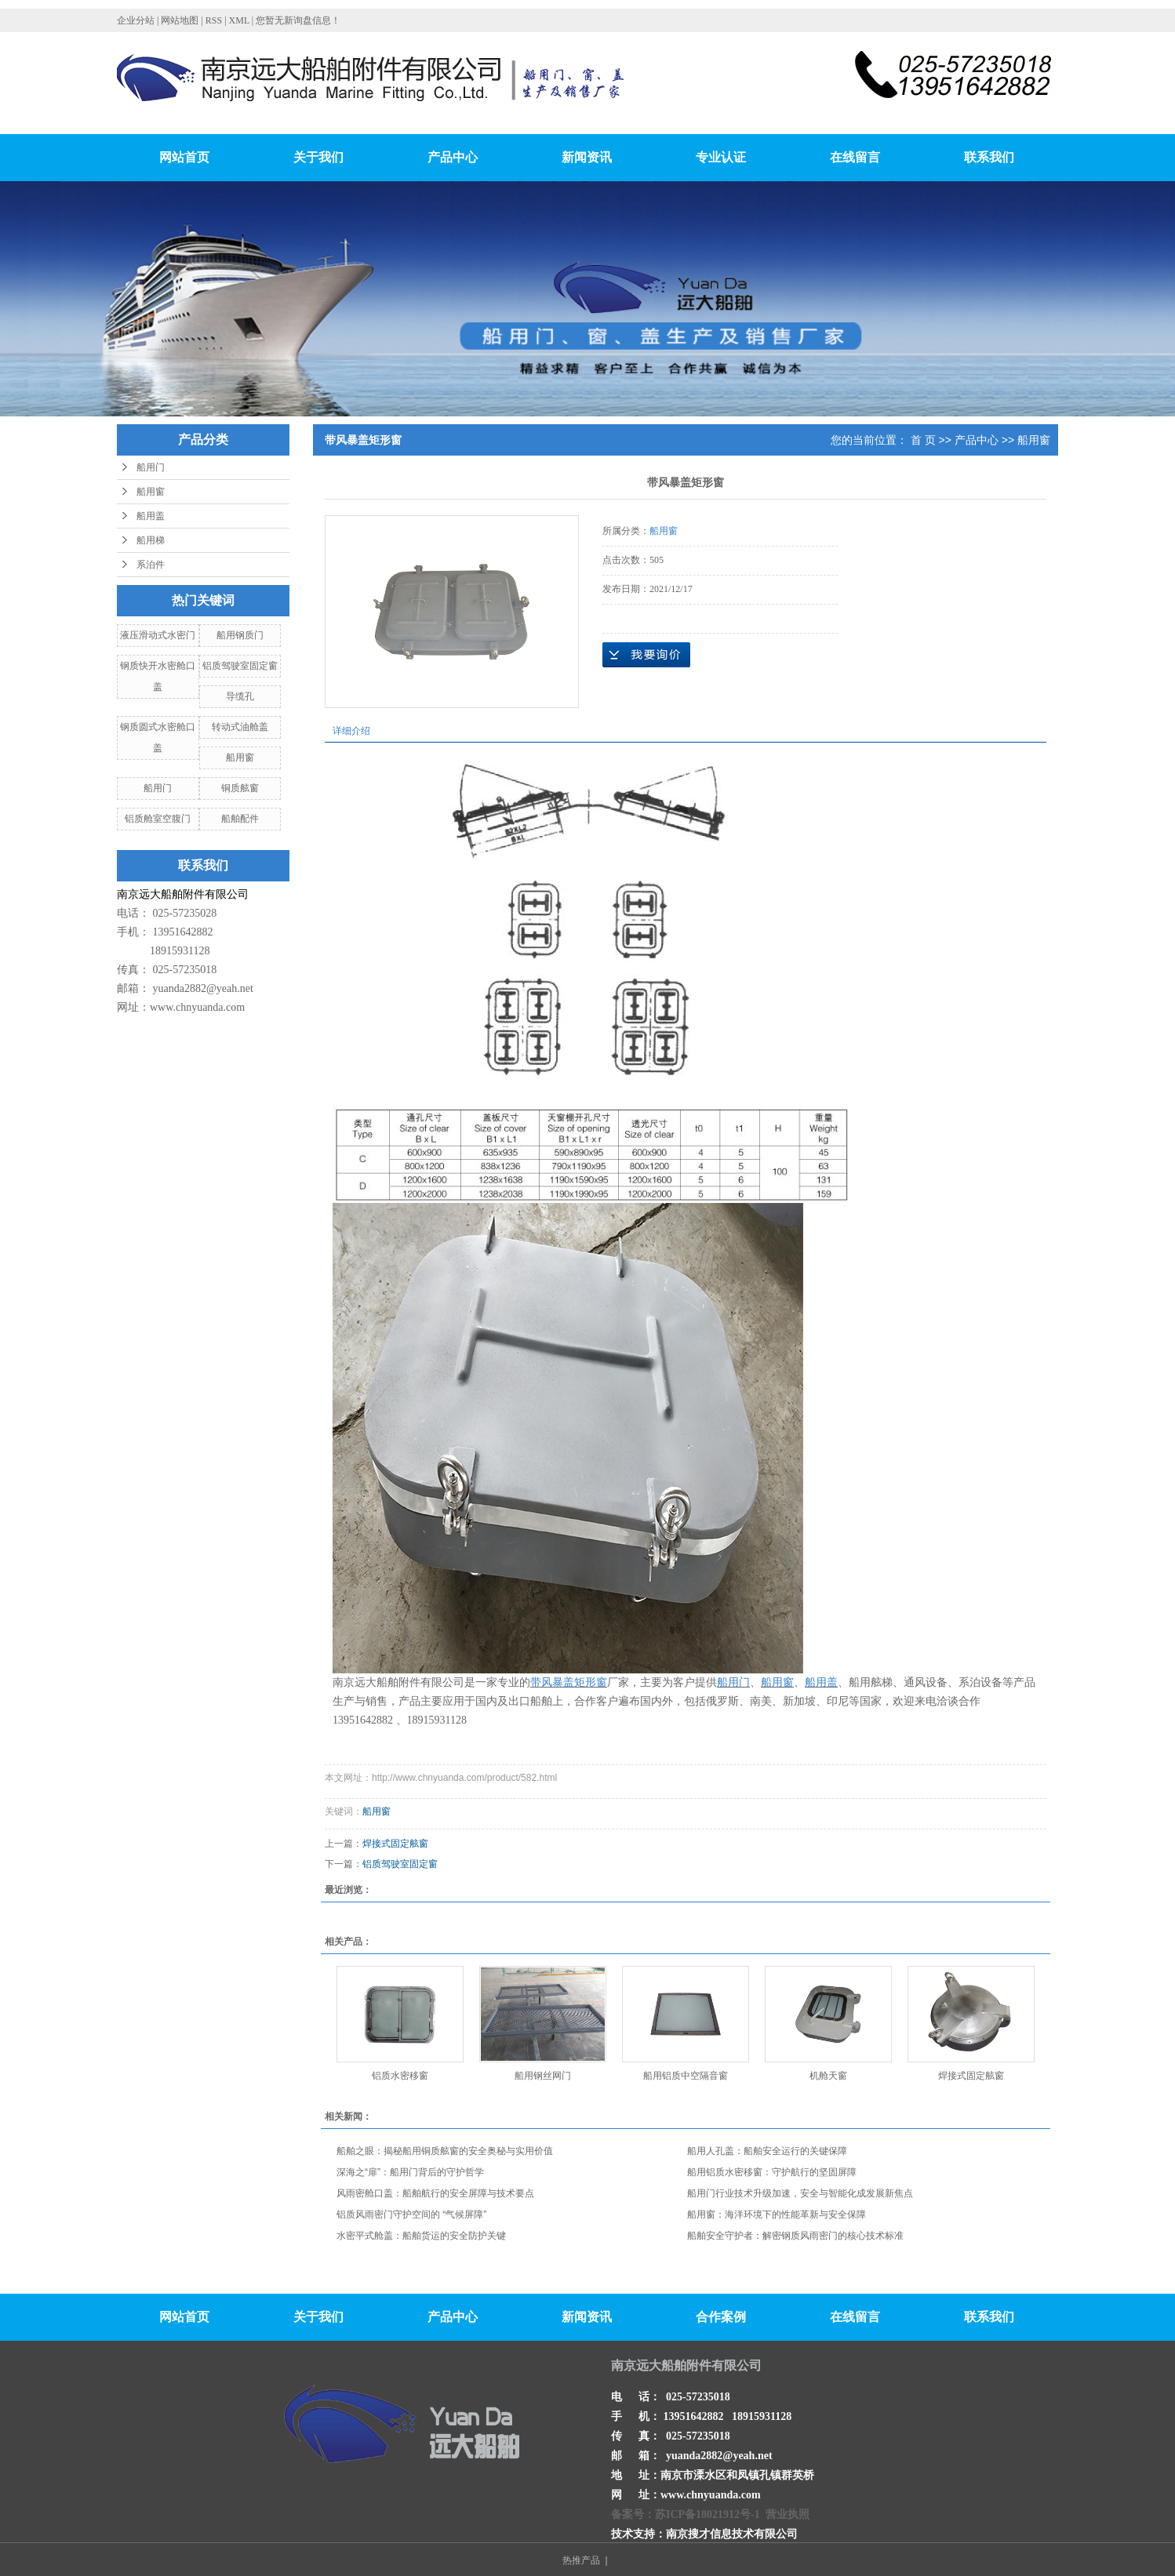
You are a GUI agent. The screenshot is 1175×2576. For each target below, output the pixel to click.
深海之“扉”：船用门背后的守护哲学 (410, 2172)
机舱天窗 (828, 2075)
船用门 (150, 467)
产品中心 (452, 157)
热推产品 (581, 2560)
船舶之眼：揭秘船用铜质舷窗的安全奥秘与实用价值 (444, 2150)
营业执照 (787, 2514)
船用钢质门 (240, 635)
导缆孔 (240, 696)
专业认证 (721, 157)
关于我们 (318, 157)
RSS (214, 20)
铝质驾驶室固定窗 (240, 665)
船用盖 (150, 515)
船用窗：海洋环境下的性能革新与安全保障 (776, 2214)
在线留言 (855, 157)
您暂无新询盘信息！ (298, 20)
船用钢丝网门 (543, 2075)
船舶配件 (240, 818)
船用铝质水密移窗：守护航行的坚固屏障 (772, 2172)
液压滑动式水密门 (157, 635)
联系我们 (989, 157)
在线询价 (646, 654)
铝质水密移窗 (400, 2075)
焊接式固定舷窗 (395, 1843)
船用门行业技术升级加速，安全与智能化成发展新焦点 (800, 2193)
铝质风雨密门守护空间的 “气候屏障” (411, 2214)
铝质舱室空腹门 (158, 818)
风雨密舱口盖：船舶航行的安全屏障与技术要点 (435, 2193)
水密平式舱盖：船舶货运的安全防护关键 (421, 2235)
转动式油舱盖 (240, 726)
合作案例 (721, 2316)
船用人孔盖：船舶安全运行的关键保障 (767, 2150)
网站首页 (184, 157)
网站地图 (181, 20)
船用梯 (150, 540)
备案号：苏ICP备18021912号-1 (685, 2514)
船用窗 (150, 491)
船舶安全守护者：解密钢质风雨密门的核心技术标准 (795, 2235)
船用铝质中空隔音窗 (685, 2075)
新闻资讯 (587, 157)
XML (239, 20)
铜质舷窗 (240, 788)
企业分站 (136, 20)
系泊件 (150, 564)
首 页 (923, 440)
